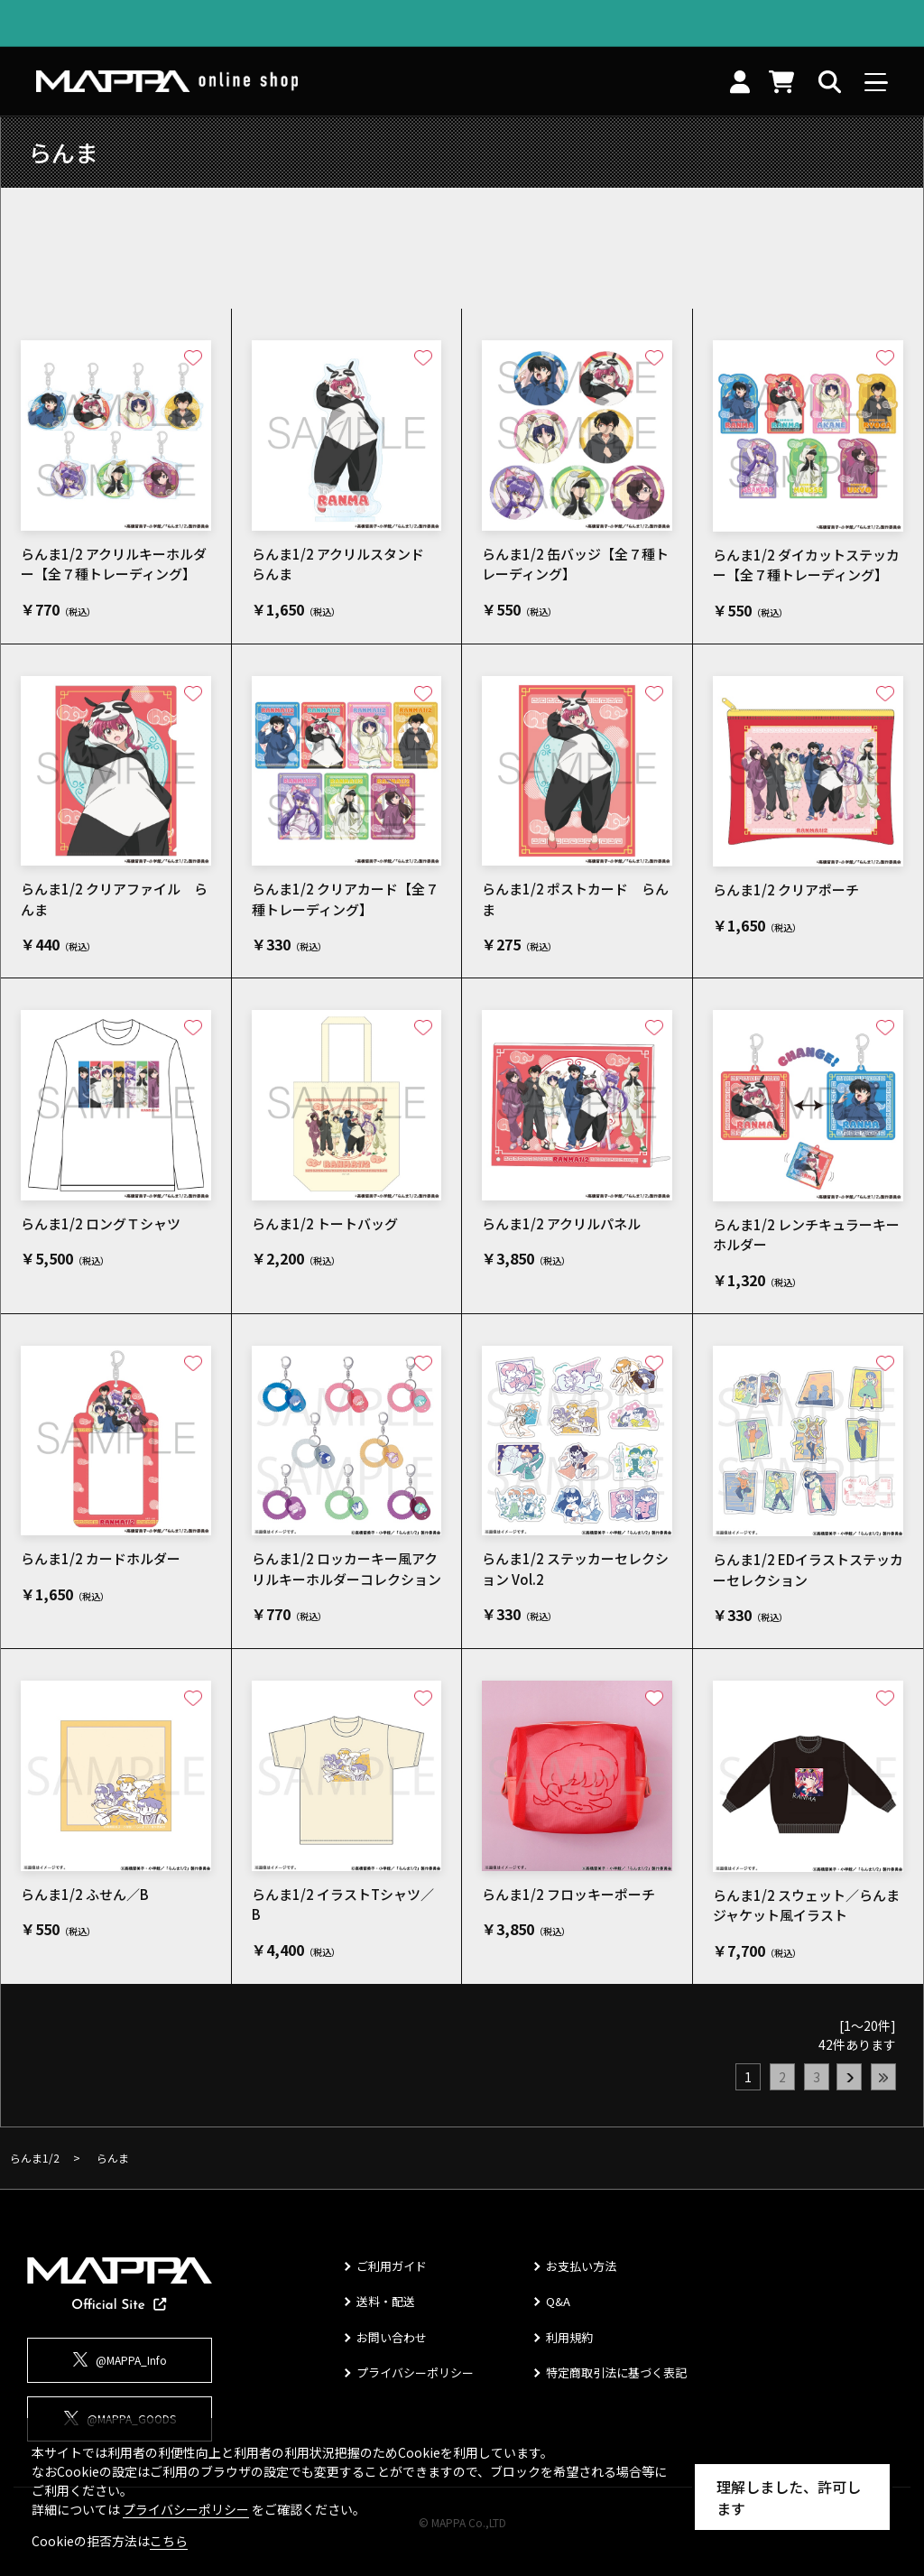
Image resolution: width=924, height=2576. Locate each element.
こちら (169, 2541)
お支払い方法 (581, 2266)
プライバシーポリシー (415, 2372)
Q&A (558, 2301)
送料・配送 (385, 2301)
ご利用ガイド (391, 2266)
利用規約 (569, 2337)
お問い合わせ (391, 2337)
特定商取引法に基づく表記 (616, 2372)
